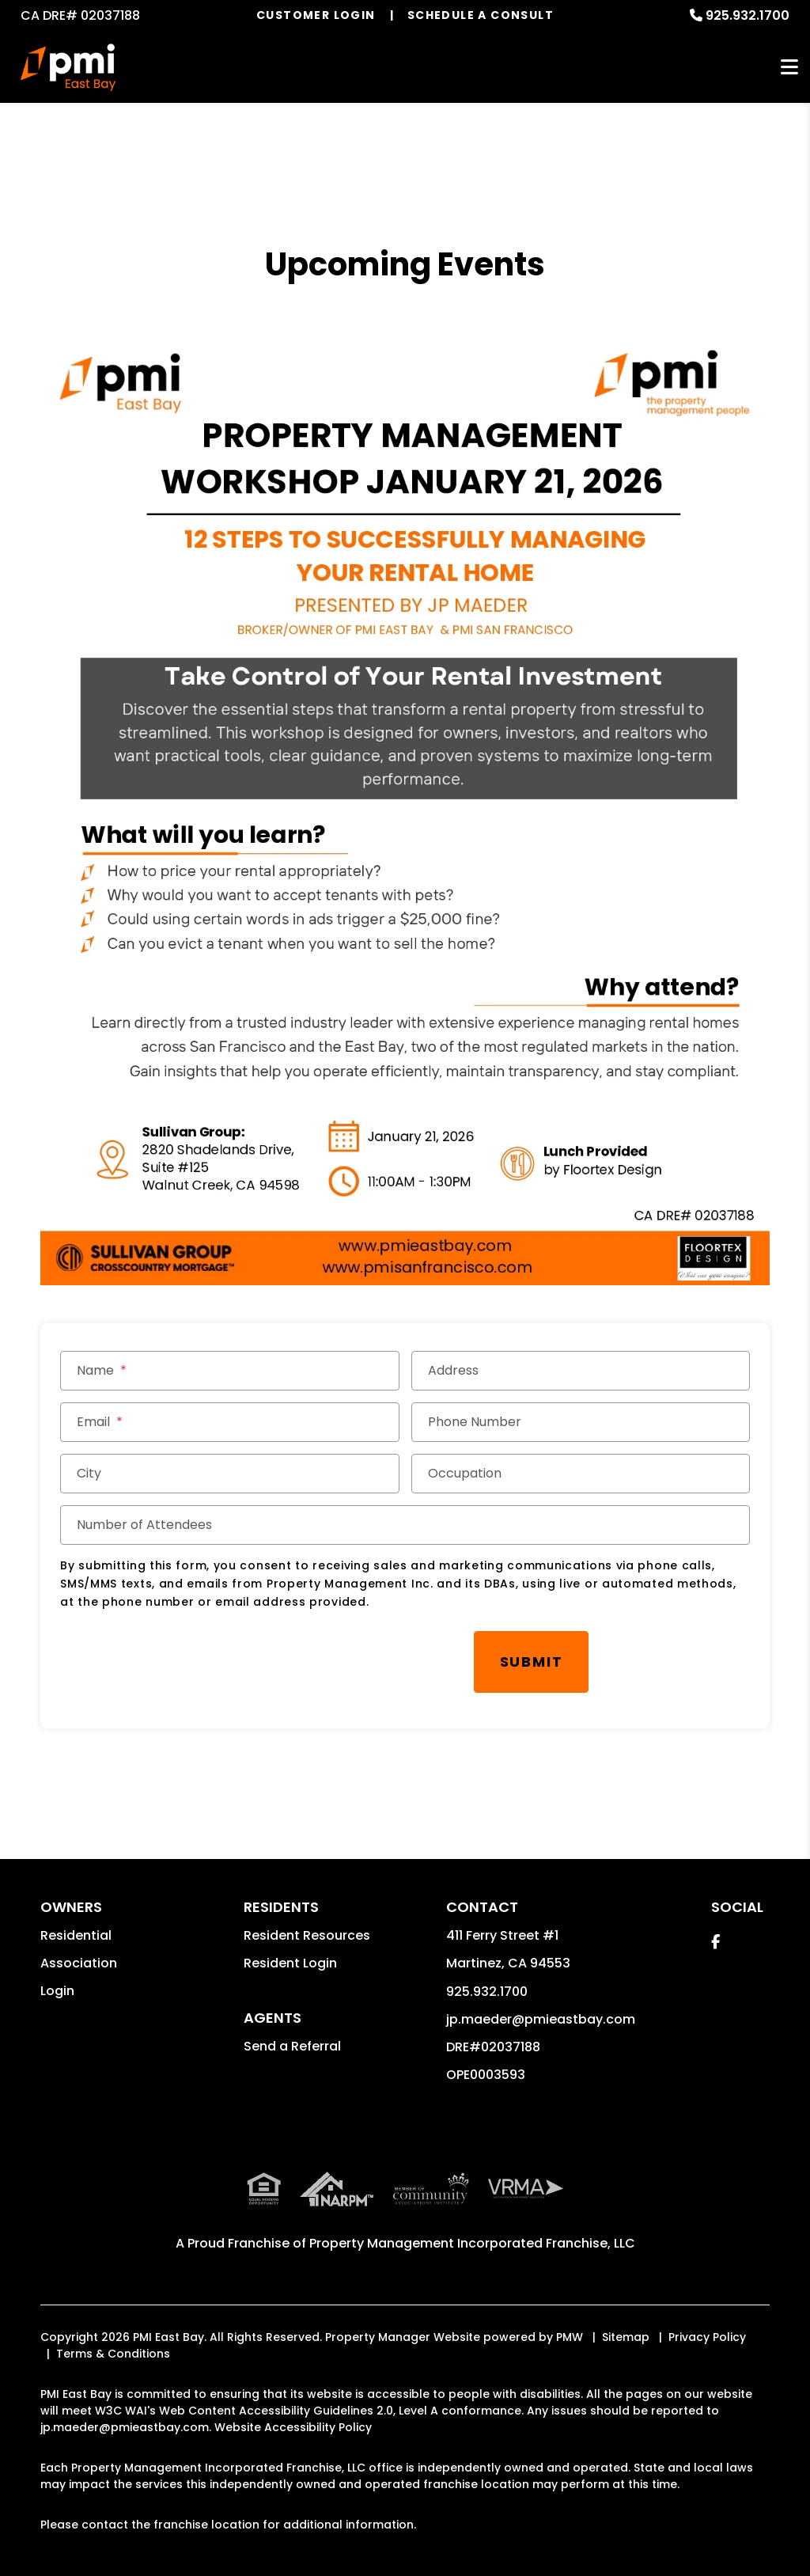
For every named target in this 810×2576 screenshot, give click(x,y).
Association (78, 1942)
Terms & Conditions (113, 2333)
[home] (68, 67)
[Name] (229, 1370)
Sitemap (625, 2316)
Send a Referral (292, 2025)
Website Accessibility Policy (293, 2407)
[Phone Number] (580, 1422)
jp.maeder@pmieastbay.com (540, 1999)
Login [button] (57, 1970)
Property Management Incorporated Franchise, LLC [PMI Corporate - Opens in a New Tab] (472, 2223)
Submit (411, 1651)
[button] (715, 1921)
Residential (76, 1915)
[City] (229, 1473)
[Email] (229, 1422)
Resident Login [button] (290, 1942)
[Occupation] (580, 1473)
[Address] (580, 1370)
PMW (569, 2316)
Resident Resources (307, 1915)
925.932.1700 (747, 15)
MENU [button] (789, 68)
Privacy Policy (707, 2316)
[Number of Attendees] (405, 1525)
